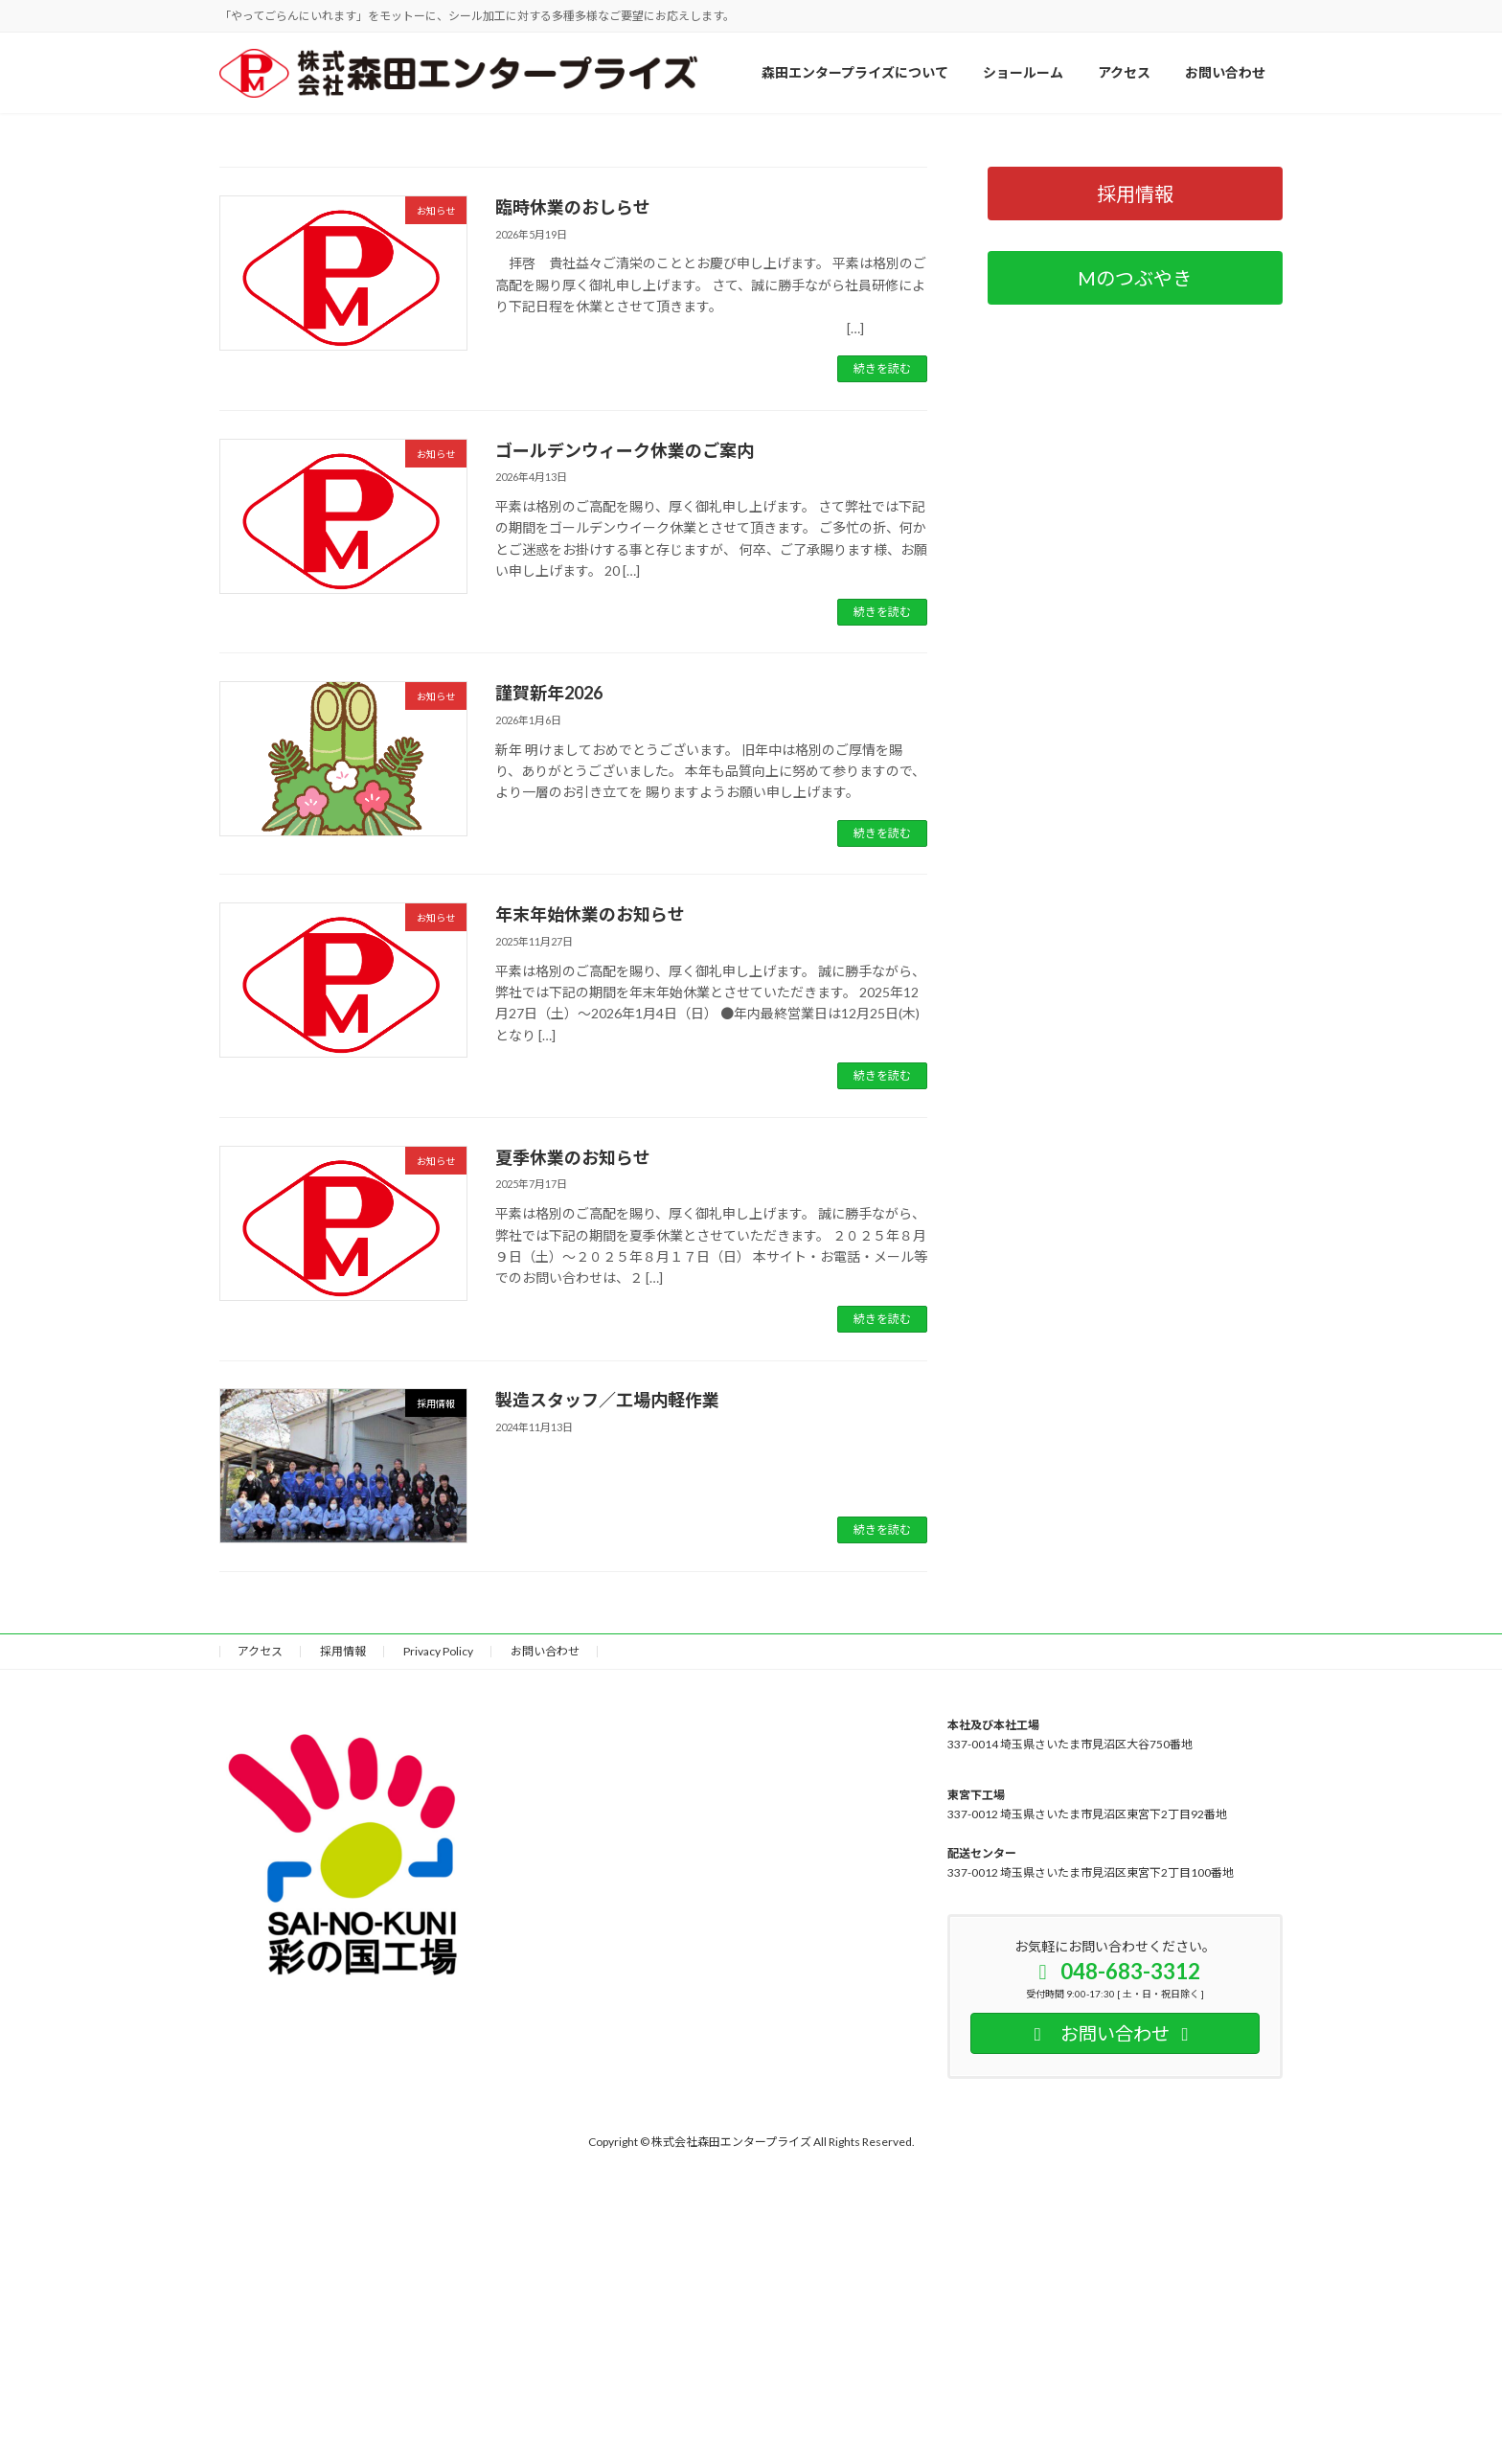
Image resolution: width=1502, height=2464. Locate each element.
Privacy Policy (438, 2126)
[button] (714, 575)
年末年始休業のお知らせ (590, 1389)
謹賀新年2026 (549, 1167)
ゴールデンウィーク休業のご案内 (624, 925)
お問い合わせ (545, 2126)
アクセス (260, 2126)
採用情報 (343, 2126)
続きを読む (882, 843)
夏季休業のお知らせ (572, 1632)
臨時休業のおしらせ (572, 682)
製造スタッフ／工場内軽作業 (607, 1874)
